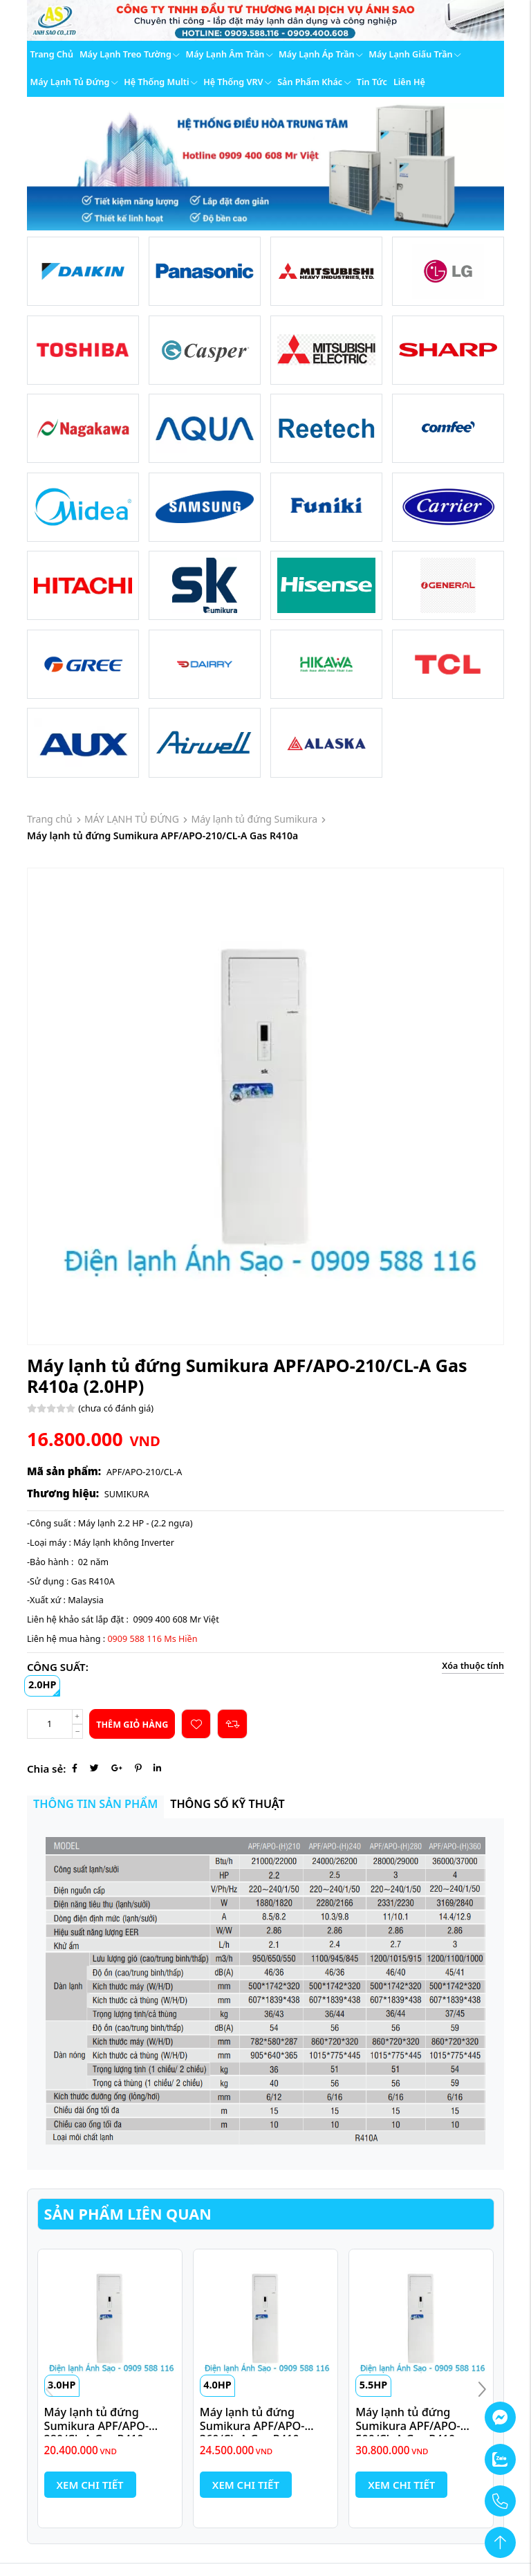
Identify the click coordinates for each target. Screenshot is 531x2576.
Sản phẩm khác (314, 82)
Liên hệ (409, 82)
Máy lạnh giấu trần (414, 54)
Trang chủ (51, 54)
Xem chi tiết (90, 2485)
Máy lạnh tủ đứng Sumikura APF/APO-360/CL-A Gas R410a (253, 2425)
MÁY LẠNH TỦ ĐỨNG (131, 818)
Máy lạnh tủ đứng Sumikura (255, 818)
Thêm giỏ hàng (132, 1724)
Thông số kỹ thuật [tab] (227, 1803)
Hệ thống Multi (160, 82)
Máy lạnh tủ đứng (74, 82)
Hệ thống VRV (237, 82)
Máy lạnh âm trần (228, 54)
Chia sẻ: (46, 1768)
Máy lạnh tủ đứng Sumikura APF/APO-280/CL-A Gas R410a (97, 2425)
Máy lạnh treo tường (130, 54)
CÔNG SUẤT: (57, 1667)
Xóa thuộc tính (473, 1666)
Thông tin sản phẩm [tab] (95, 1803)
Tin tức (372, 82)
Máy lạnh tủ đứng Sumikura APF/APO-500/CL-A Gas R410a (408, 2425)
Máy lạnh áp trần (320, 54)
